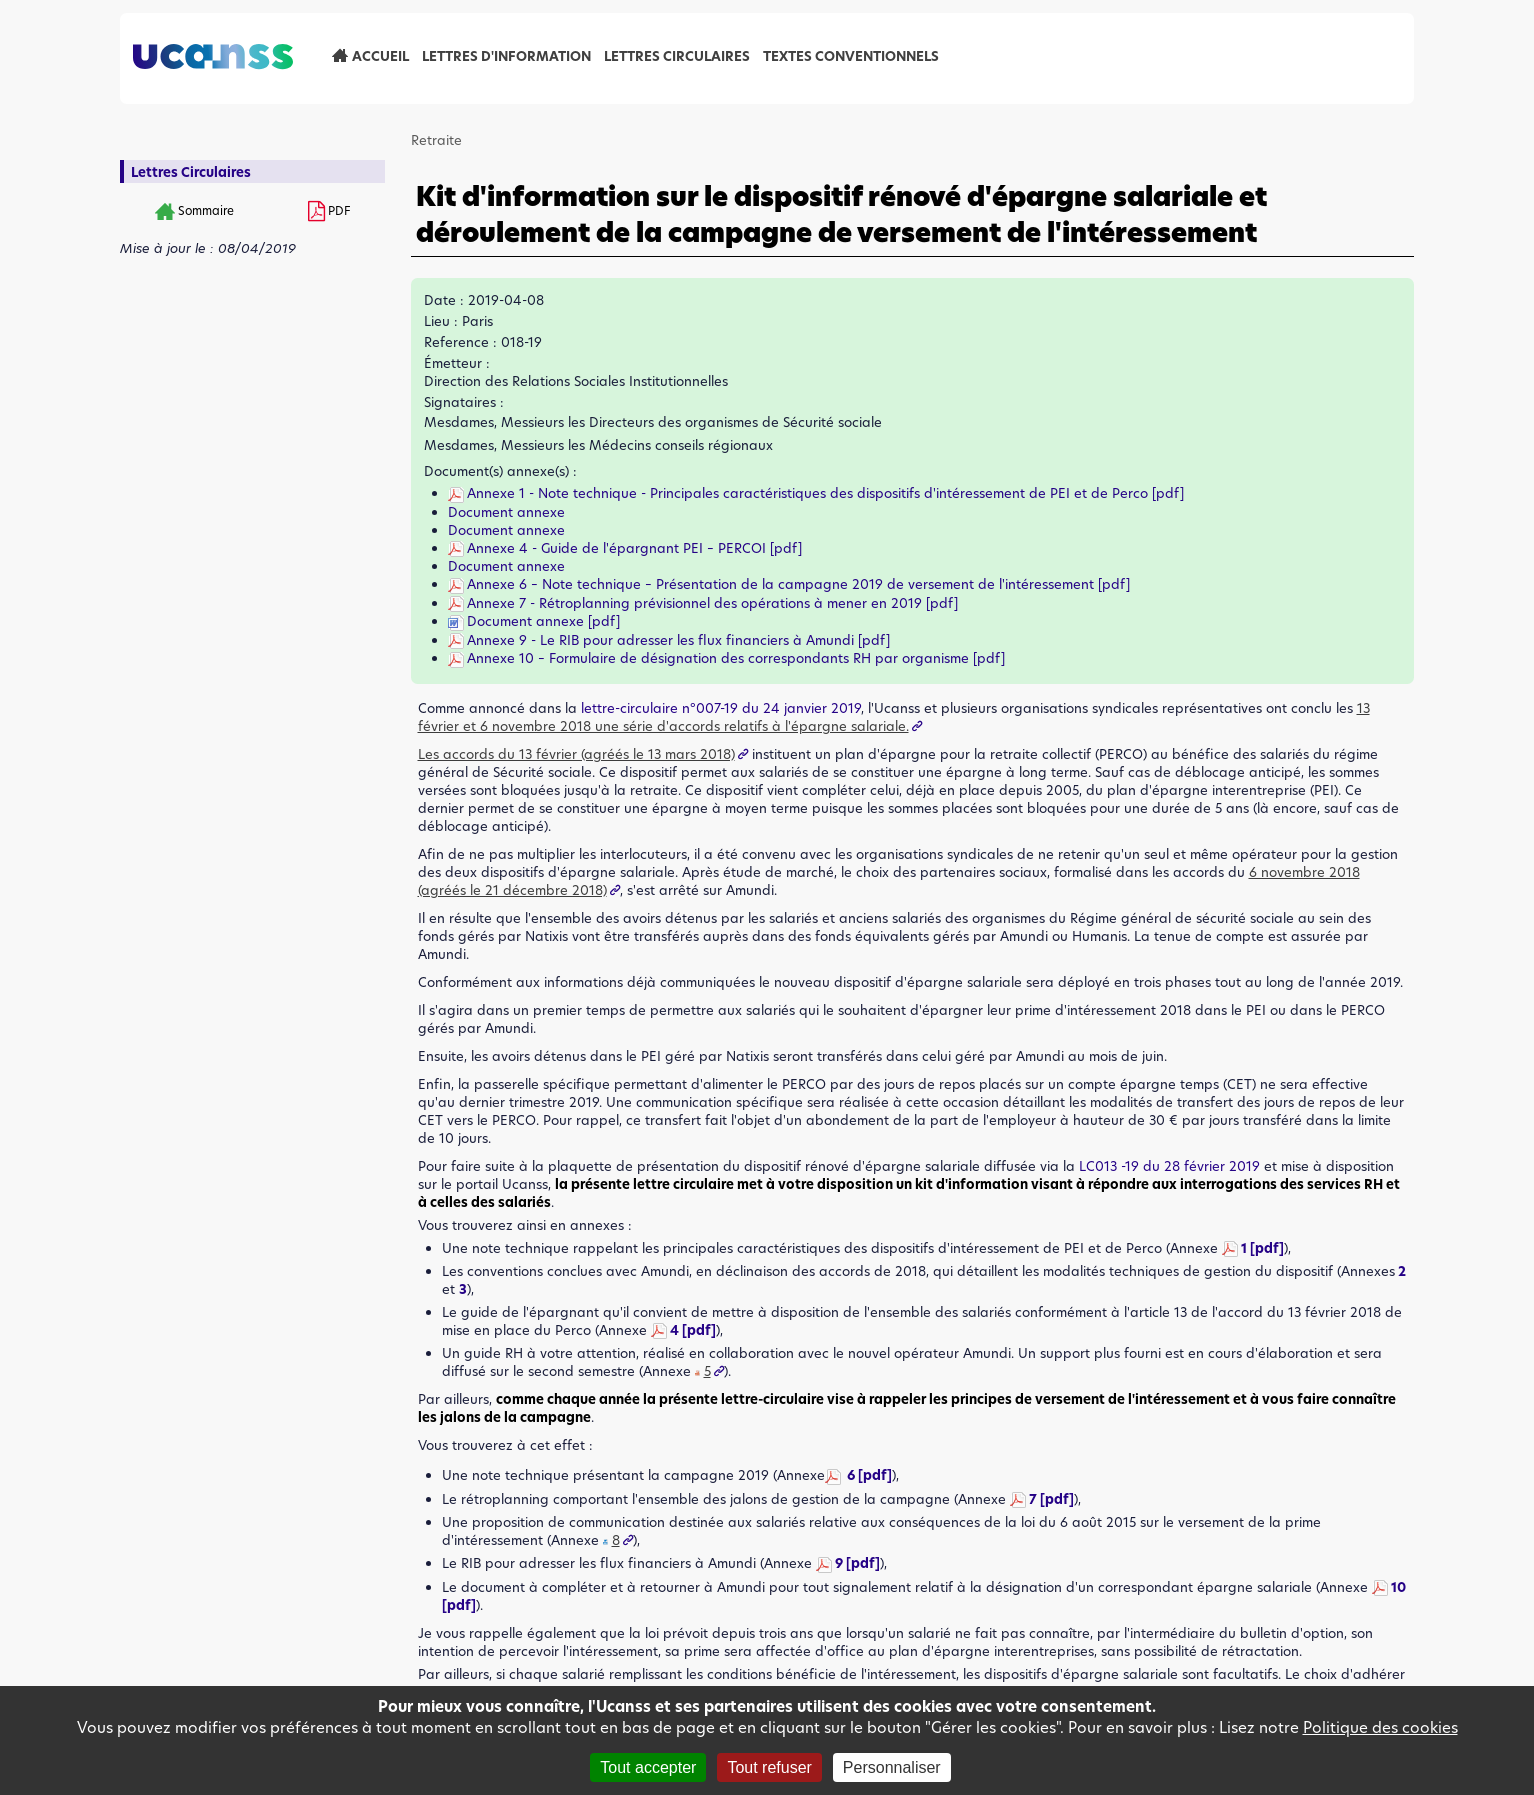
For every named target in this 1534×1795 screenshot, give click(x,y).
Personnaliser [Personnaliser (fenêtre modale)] (892, 1767)
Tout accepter (648, 1767)
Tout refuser (769, 1767)
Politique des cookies (1380, 1727)
